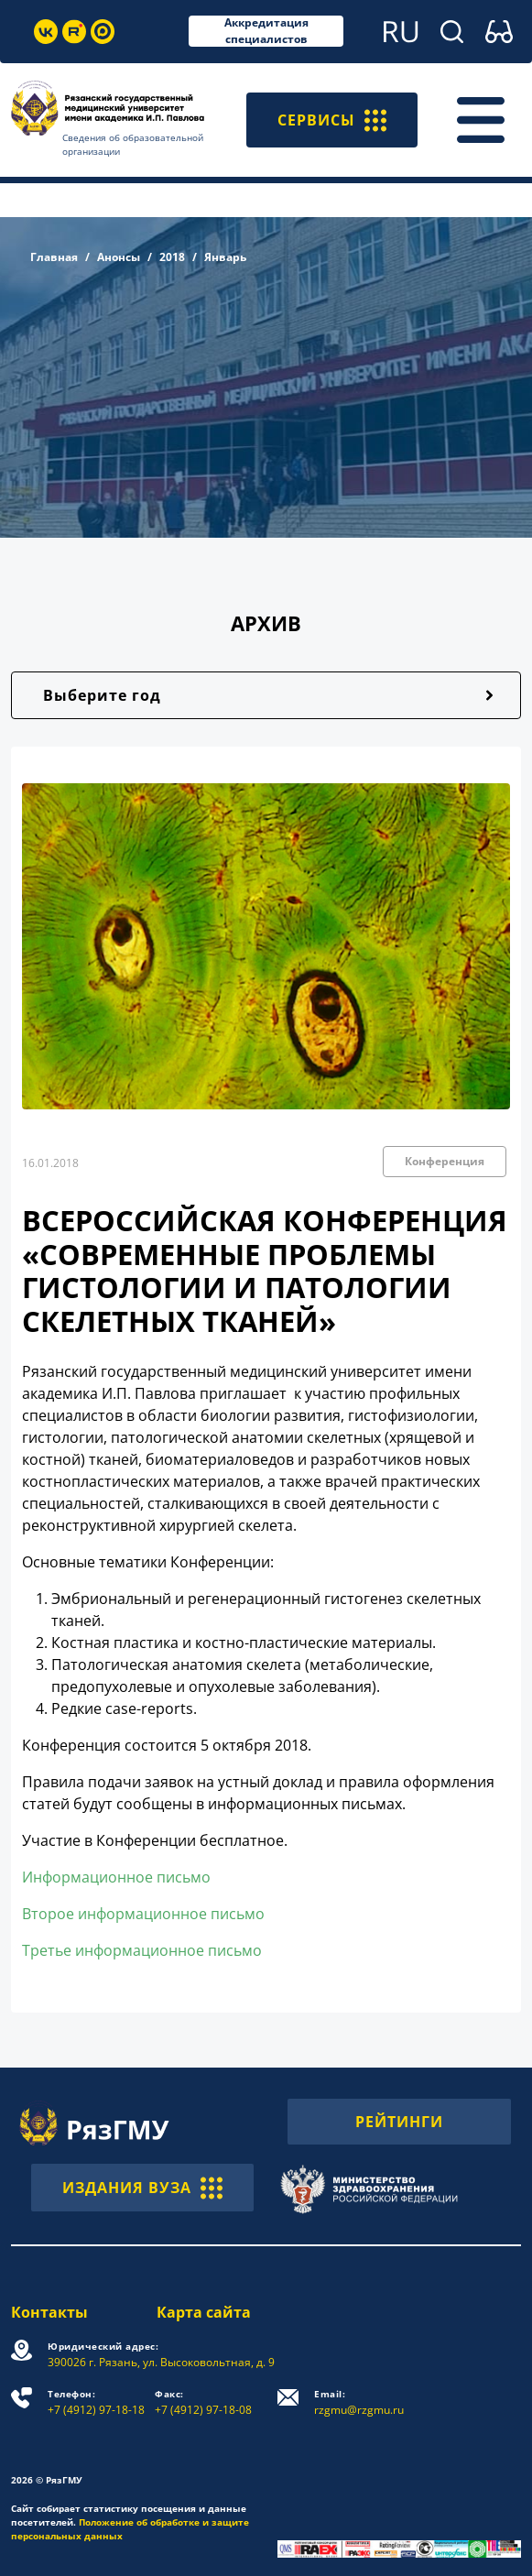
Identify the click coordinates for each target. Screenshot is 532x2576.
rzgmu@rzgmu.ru (359, 2402)
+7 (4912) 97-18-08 (203, 2402)
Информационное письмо (116, 1877)
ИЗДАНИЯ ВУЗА (142, 2187)
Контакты (49, 2312)
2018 (172, 257)
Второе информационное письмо (143, 1914)
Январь (225, 257)
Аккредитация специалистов (266, 31)
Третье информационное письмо (142, 1950)
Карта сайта (204, 2312)
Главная (54, 257)
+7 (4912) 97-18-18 (96, 2402)
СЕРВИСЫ (331, 120)
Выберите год (102, 695)
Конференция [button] (444, 1161)
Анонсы (118, 257)
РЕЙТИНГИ (399, 2122)
